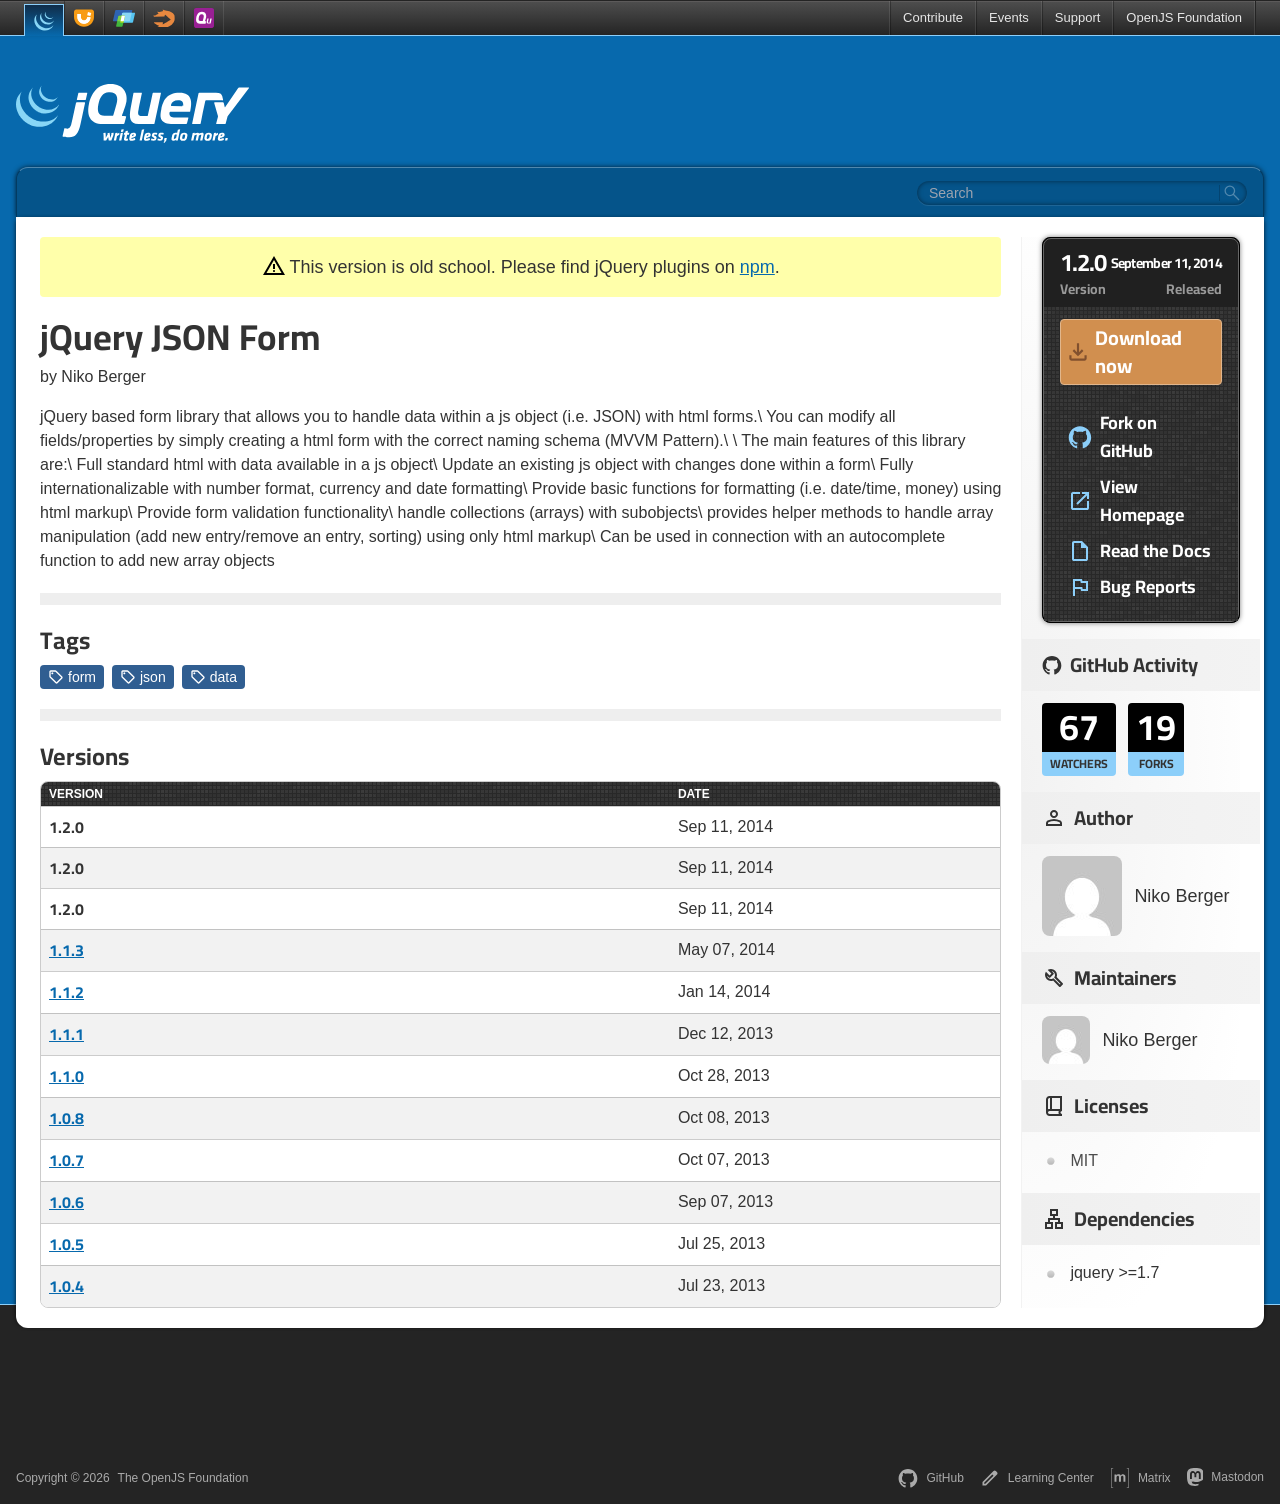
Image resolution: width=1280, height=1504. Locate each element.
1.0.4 (66, 1286)
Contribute (933, 17)
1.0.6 (66, 1202)
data (213, 677)
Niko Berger (1135, 896)
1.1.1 (66, 1034)
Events (1009, 17)
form (72, 677)
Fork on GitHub (1112, 437)
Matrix (1140, 1478)
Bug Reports (1132, 587)
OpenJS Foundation (1184, 17)
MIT (1084, 1160)
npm (757, 267)
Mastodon (1225, 1477)
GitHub (930, 1478)
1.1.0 (66, 1076)
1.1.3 (66, 950)
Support (1078, 17)
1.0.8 (66, 1118)
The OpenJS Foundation (183, 1478)
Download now (1123, 351)
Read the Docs (1139, 551)
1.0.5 (66, 1244)
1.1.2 (66, 992)
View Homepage (1126, 501)
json (143, 677)
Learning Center (1037, 1478)
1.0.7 (66, 1160)
